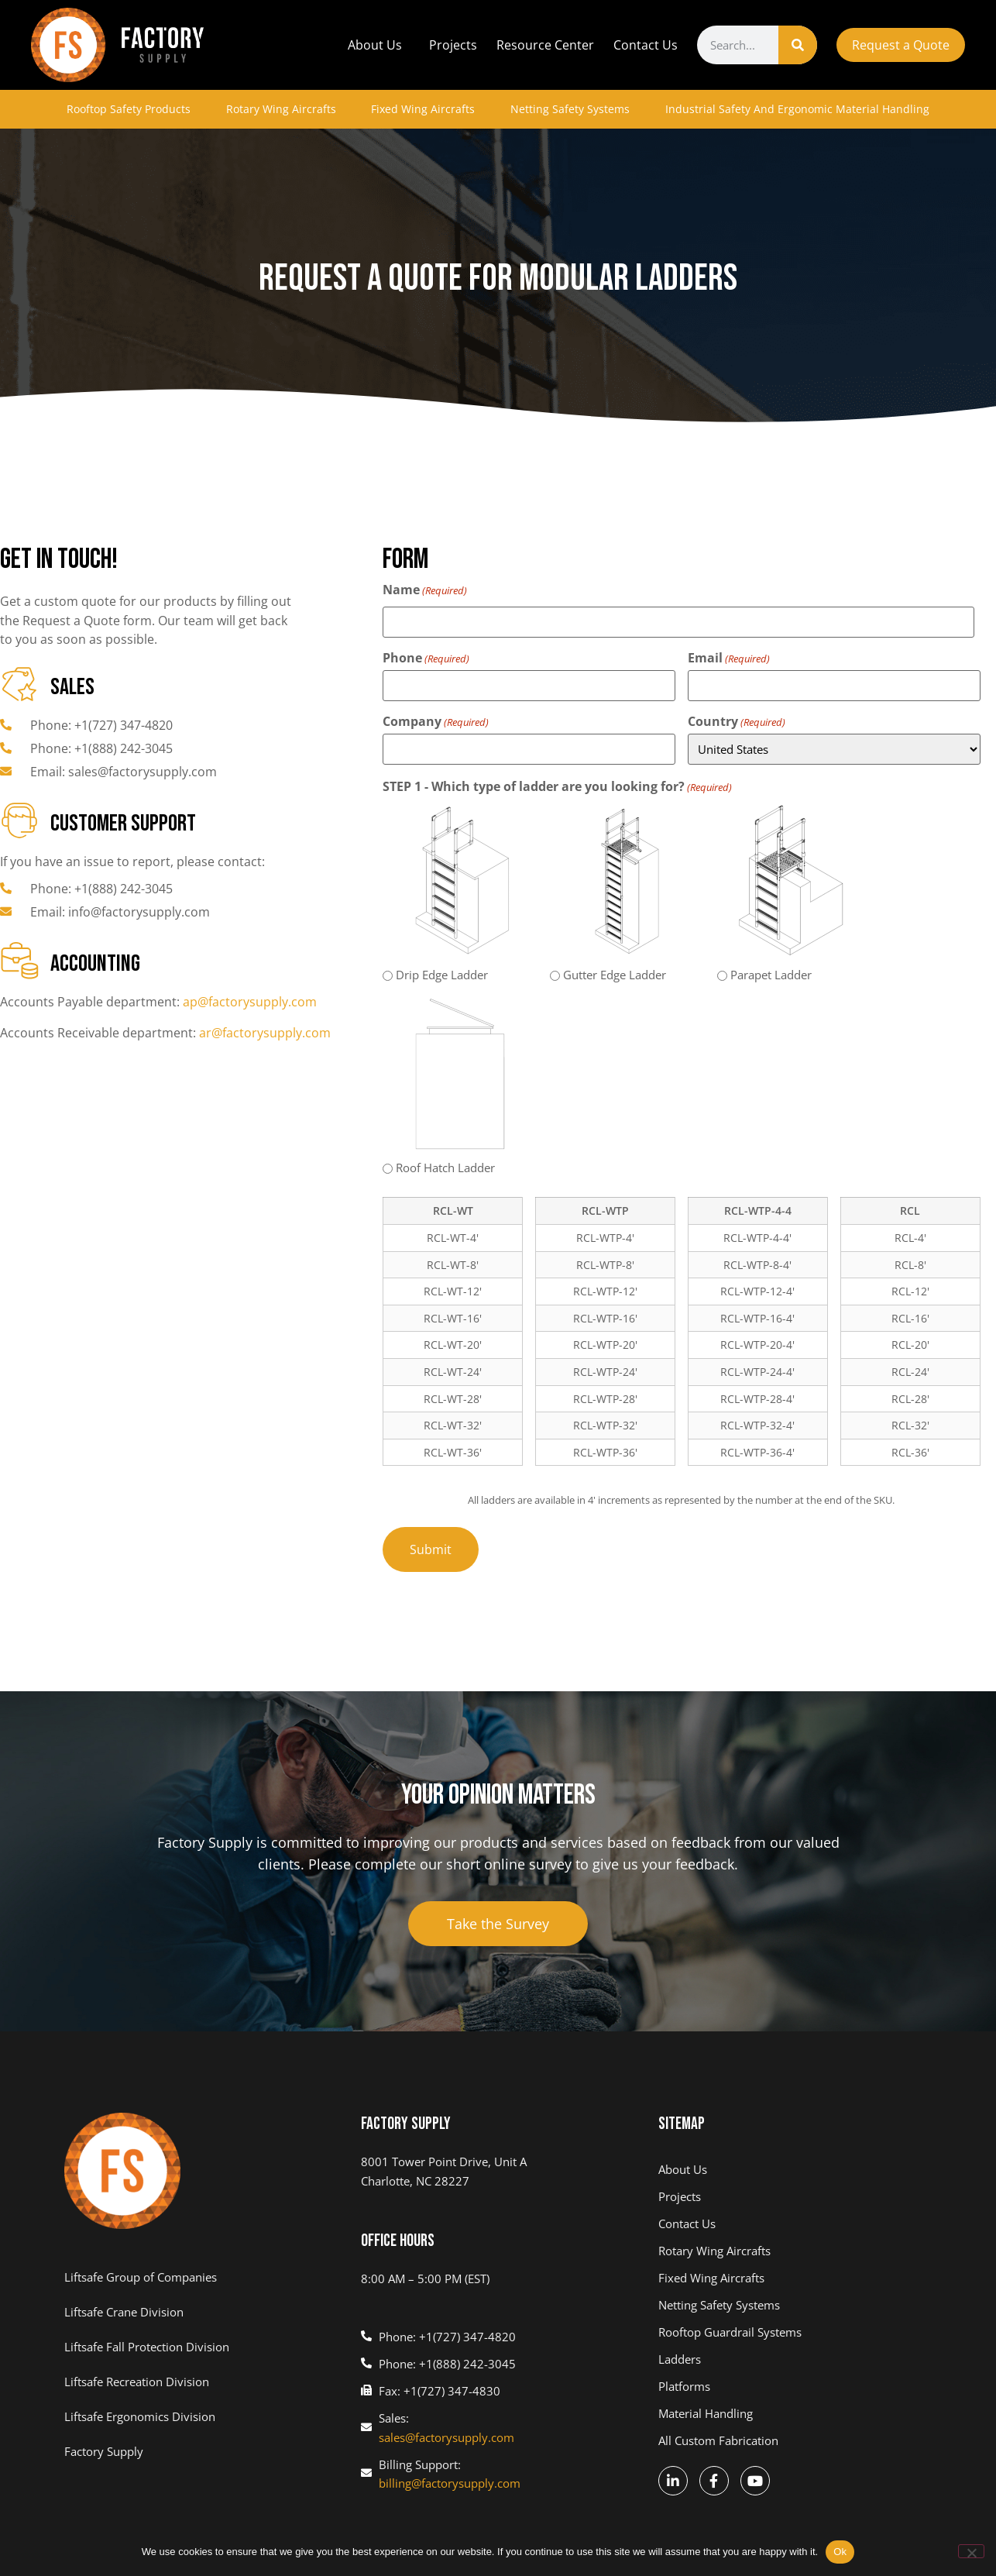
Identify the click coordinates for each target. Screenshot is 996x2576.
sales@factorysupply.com (446, 2437)
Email (729, 658)
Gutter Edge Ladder (614, 975)
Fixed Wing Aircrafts (423, 108)
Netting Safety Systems (570, 108)
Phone (426, 658)
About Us (379, 44)
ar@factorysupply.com (265, 1032)
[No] (971, 2551)
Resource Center (545, 44)
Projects (453, 44)
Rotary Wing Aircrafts (281, 108)
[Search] (797, 45)
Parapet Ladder (771, 975)
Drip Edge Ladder (442, 975)
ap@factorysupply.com (250, 1001)
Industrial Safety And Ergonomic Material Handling (797, 108)
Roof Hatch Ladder (445, 1168)
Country (736, 721)
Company (436, 721)
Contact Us (645, 44)
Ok (840, 2551)
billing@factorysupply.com (449, 2483)
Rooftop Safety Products (129, 108)
